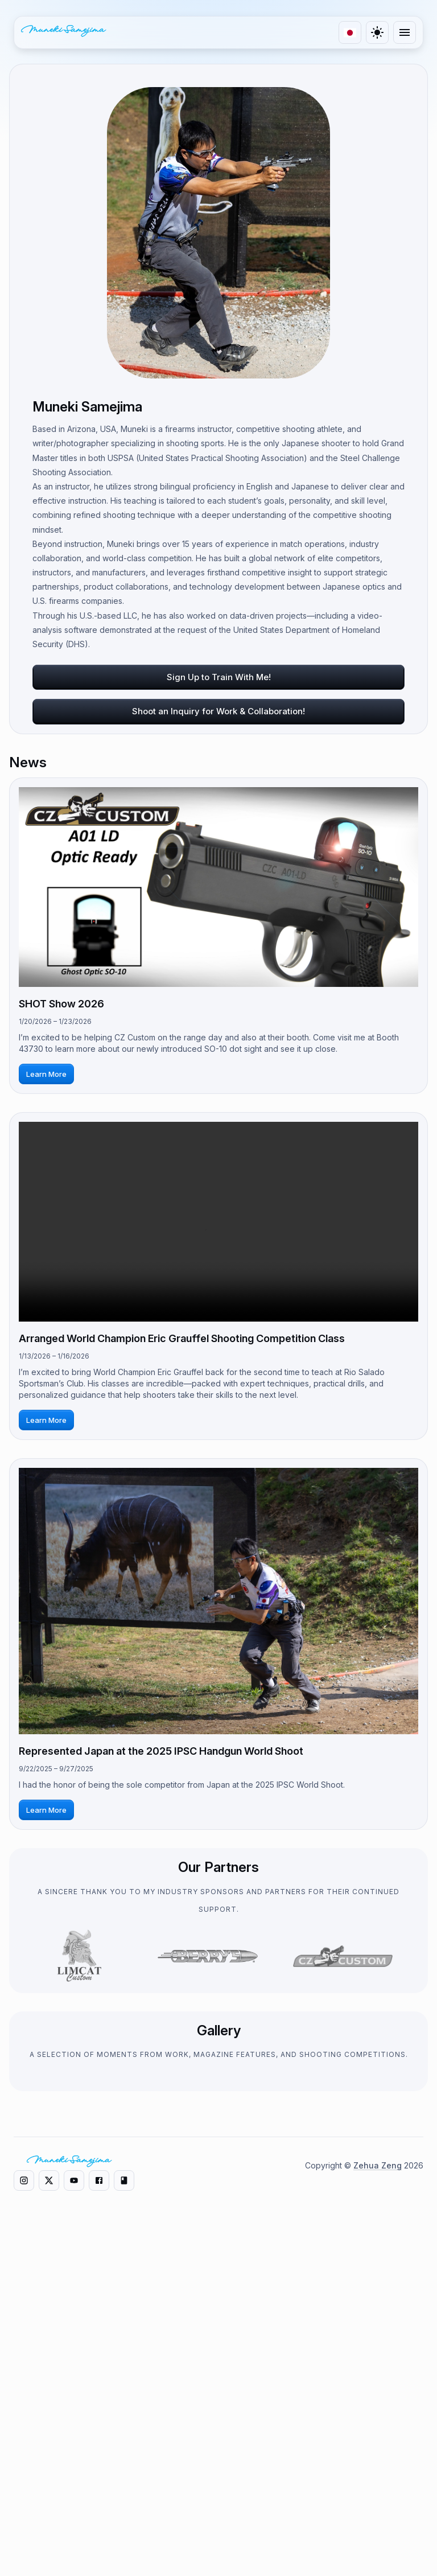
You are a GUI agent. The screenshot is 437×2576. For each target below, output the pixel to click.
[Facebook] (405, 2510)
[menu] (404, 32)
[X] (49, 2520)
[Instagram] (405, 2407)
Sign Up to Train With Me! (219, 677)
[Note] (405, 2544)
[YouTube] (405, 2475)
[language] (350, 32)
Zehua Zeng (377, 2505)
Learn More (46, 1074)
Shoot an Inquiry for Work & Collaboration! (218, 711)
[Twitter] (405, 2441)
